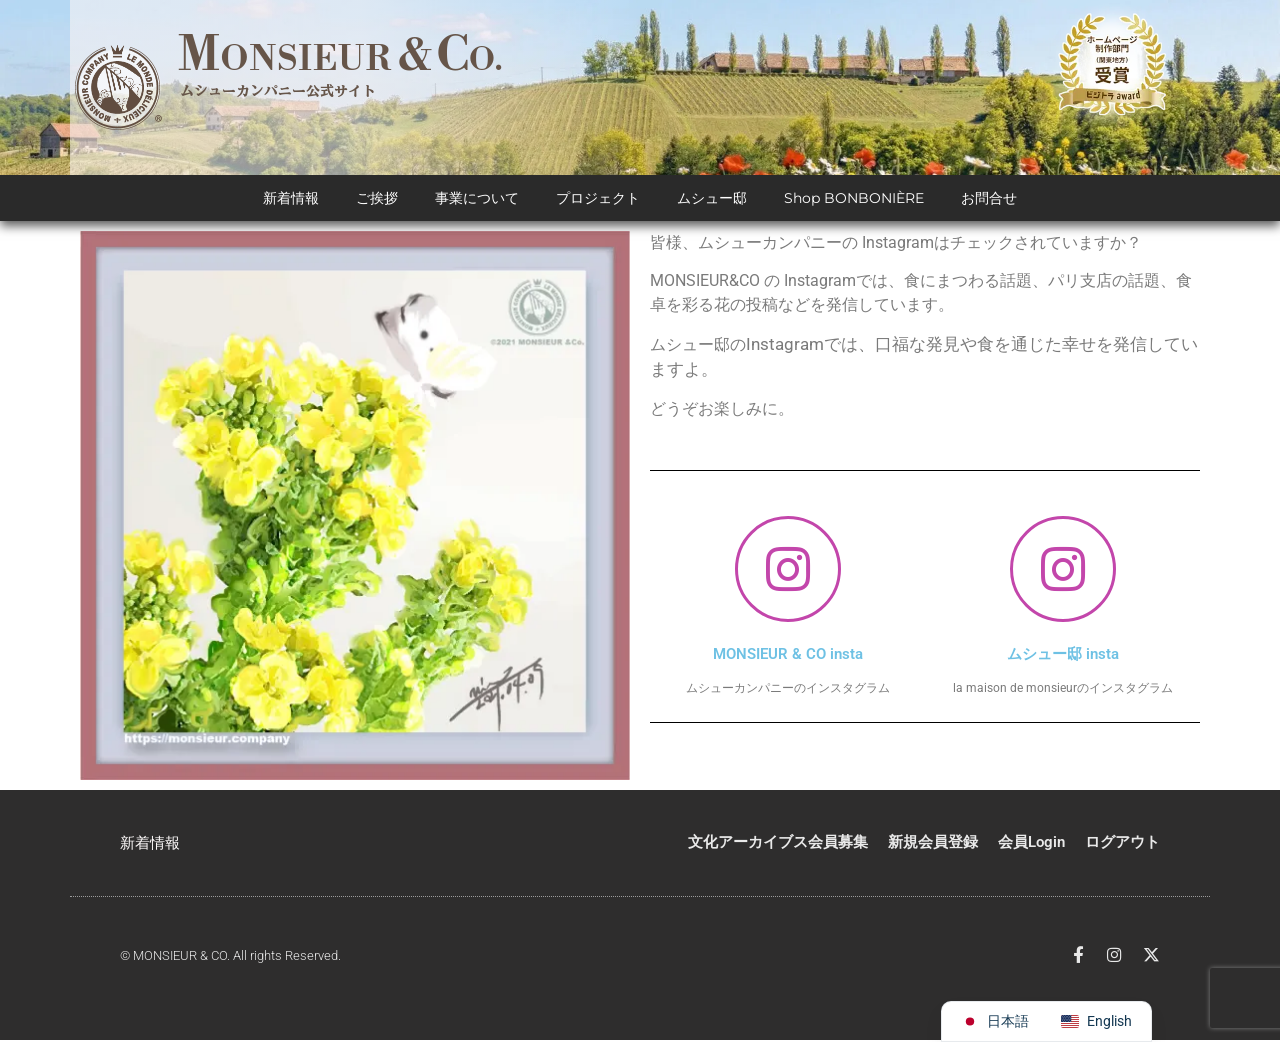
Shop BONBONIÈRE (854, 200)
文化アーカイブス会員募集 (778, 844)
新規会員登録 (933, 844)
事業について (477, 200)
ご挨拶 (377, 200)
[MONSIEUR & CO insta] (788, 571)
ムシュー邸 (712, 200)
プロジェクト (598, 200)
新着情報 (291, 200)
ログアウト (1122, 844)
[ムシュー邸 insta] (1063, 571)
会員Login (1031, 844)
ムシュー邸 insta (1063, 656)
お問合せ (989, 200)
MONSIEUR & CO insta (788, 656)
